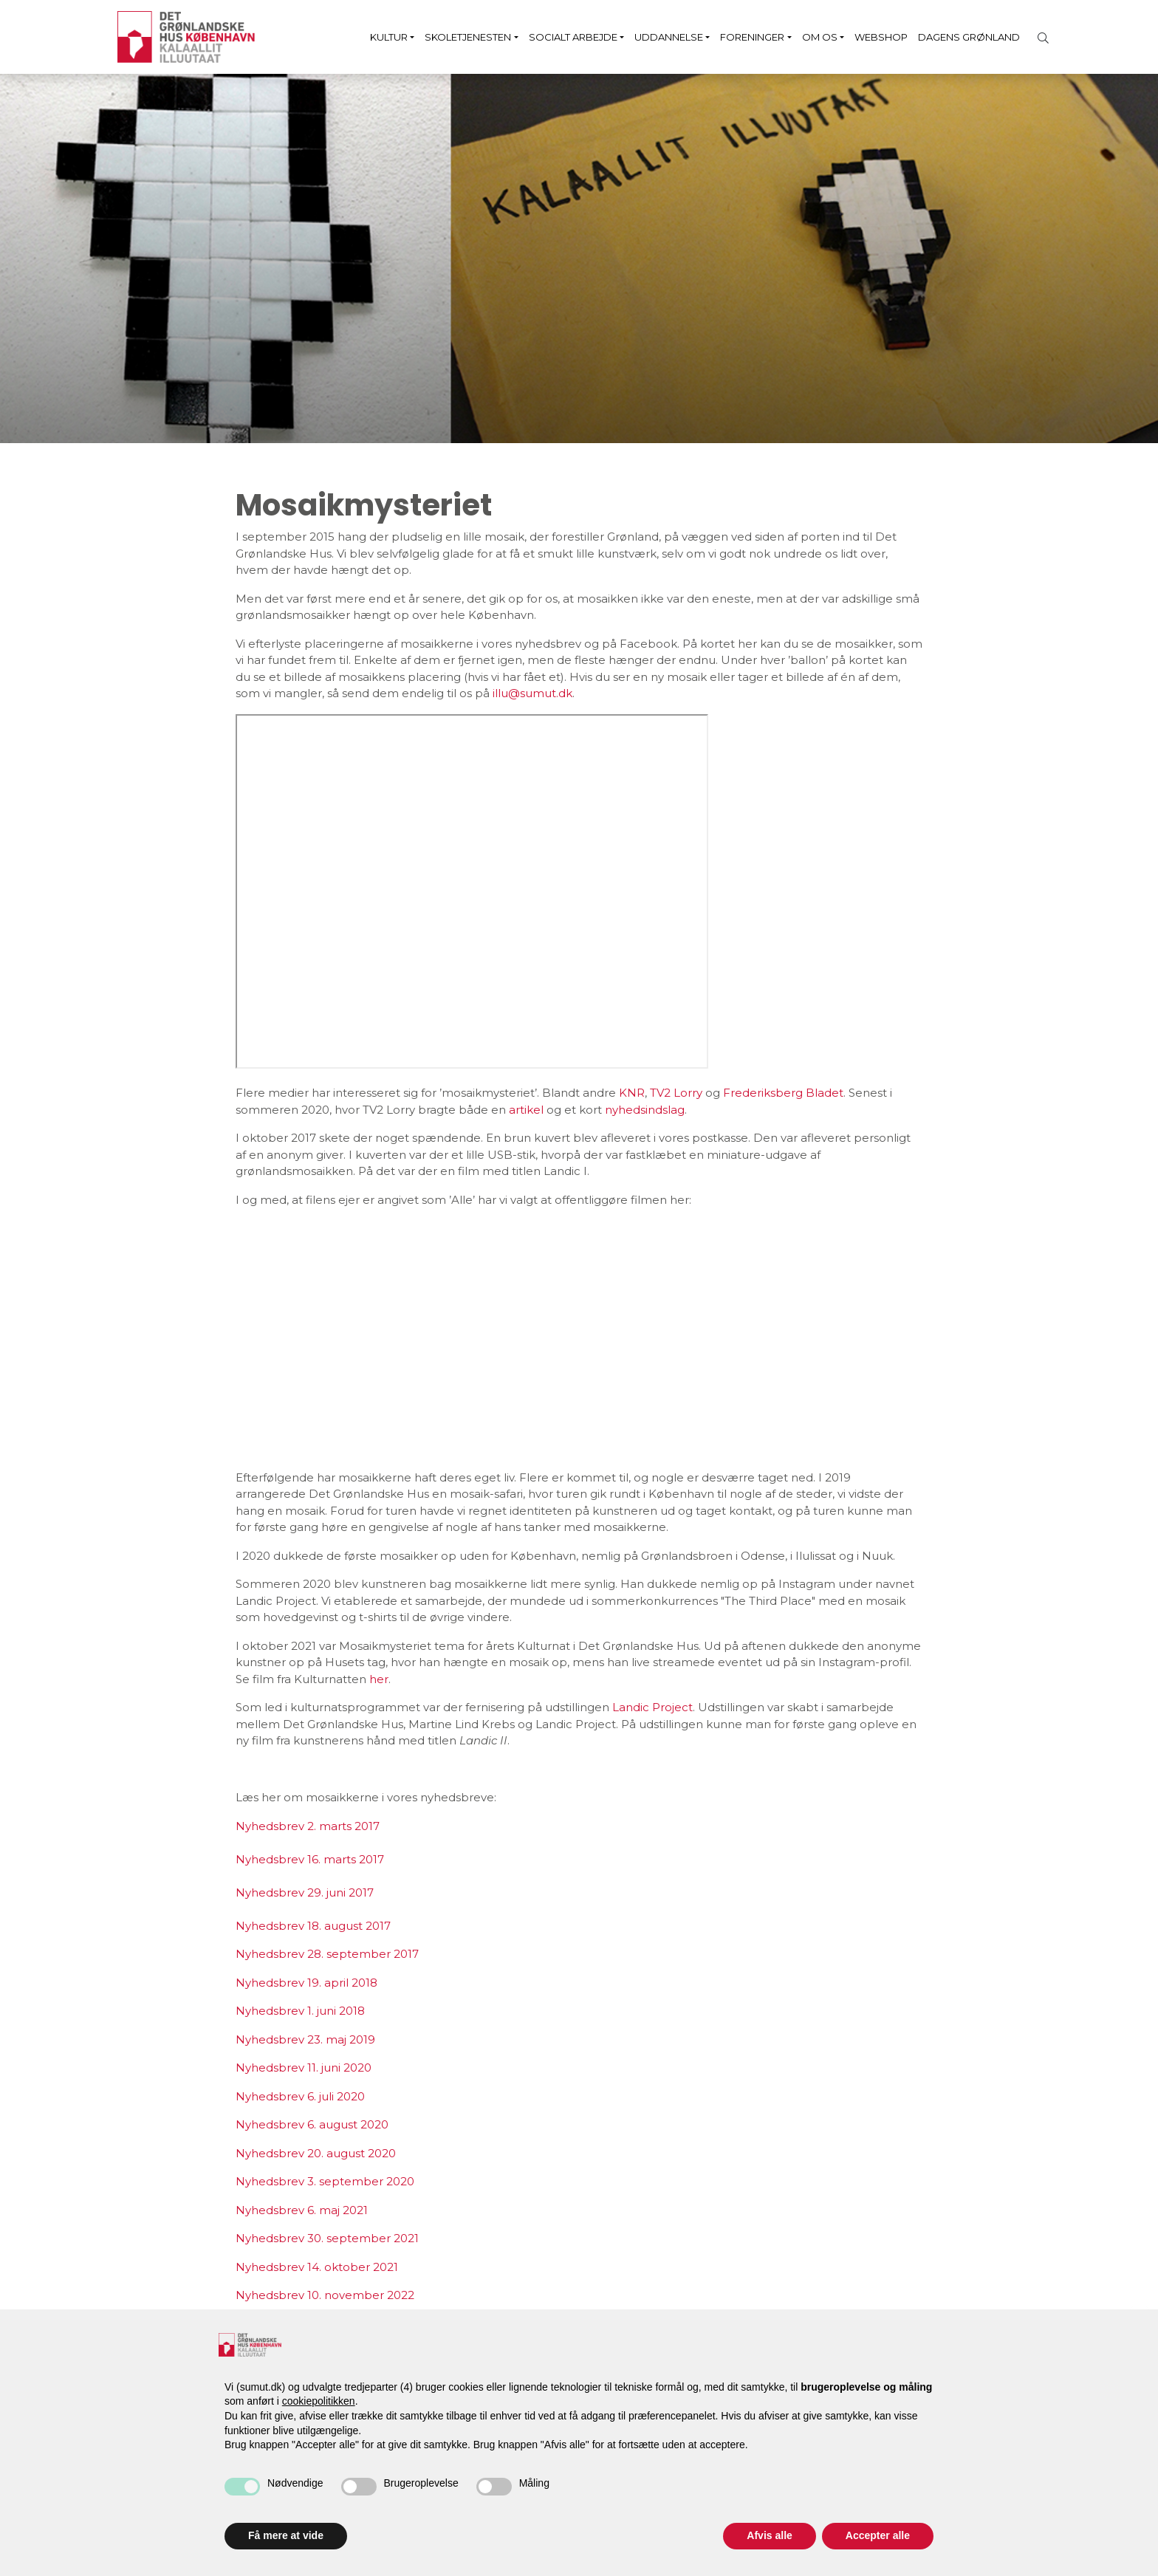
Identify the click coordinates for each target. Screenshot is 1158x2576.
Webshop (881, 37)
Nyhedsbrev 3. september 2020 (325, 2181)
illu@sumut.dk (532, 693)
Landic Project (652, 1707)
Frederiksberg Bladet (783, 1093)
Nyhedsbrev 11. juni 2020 (303, 2068)
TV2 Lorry (676, 1093)
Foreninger (752, 37)
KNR (632, 1093)
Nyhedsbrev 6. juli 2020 (300, 2096)
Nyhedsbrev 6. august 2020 (312, 2124)
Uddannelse (668, 37)
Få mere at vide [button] (285, 2535)
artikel (528, 1110)
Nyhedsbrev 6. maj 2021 (302, 2210)
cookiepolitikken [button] (318, 2401)
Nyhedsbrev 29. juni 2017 (305, 1892)
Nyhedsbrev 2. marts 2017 (308, 1826)
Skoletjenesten (468, 37)
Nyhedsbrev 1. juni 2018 (300, 2011)
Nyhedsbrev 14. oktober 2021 (317, 2267)
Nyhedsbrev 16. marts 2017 (310, 1859)
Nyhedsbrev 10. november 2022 (325, 2295)
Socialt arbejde (573, 37)
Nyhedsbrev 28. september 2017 (327, 1954)
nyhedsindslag (645, 1110)
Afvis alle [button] (769, 2535)
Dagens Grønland (969, 37)
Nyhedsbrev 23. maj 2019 (305, 2039)
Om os (819, 37)
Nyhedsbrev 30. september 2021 (327, 2238)
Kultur (389, 37)
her (378, 1679)
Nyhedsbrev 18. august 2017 (313, 1926)
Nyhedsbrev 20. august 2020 (316, 2153)
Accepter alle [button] (878, 2535)
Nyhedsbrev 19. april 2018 (306, 1983)
